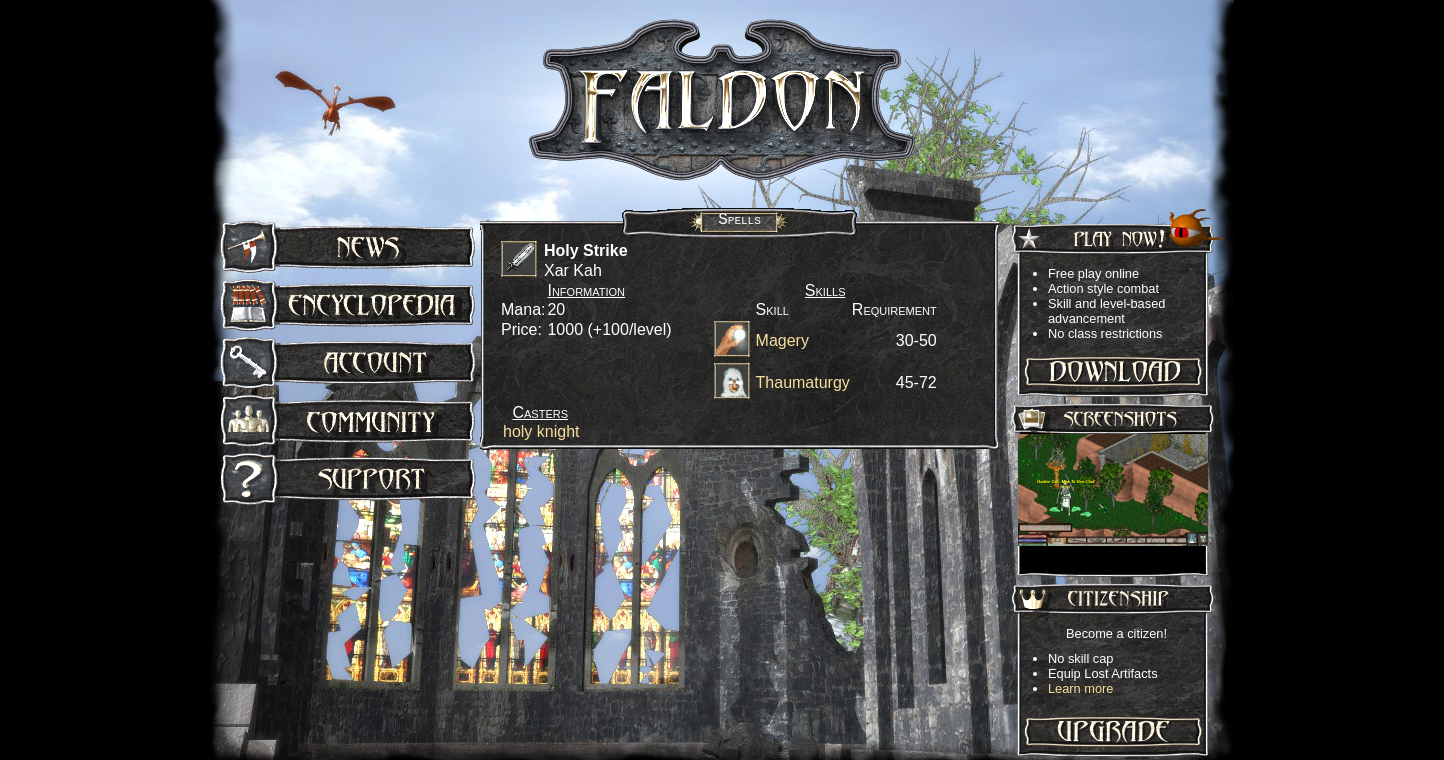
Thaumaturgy (803, 382)
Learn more (1080, 688)
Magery (782, 340)
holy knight (541, 431)
